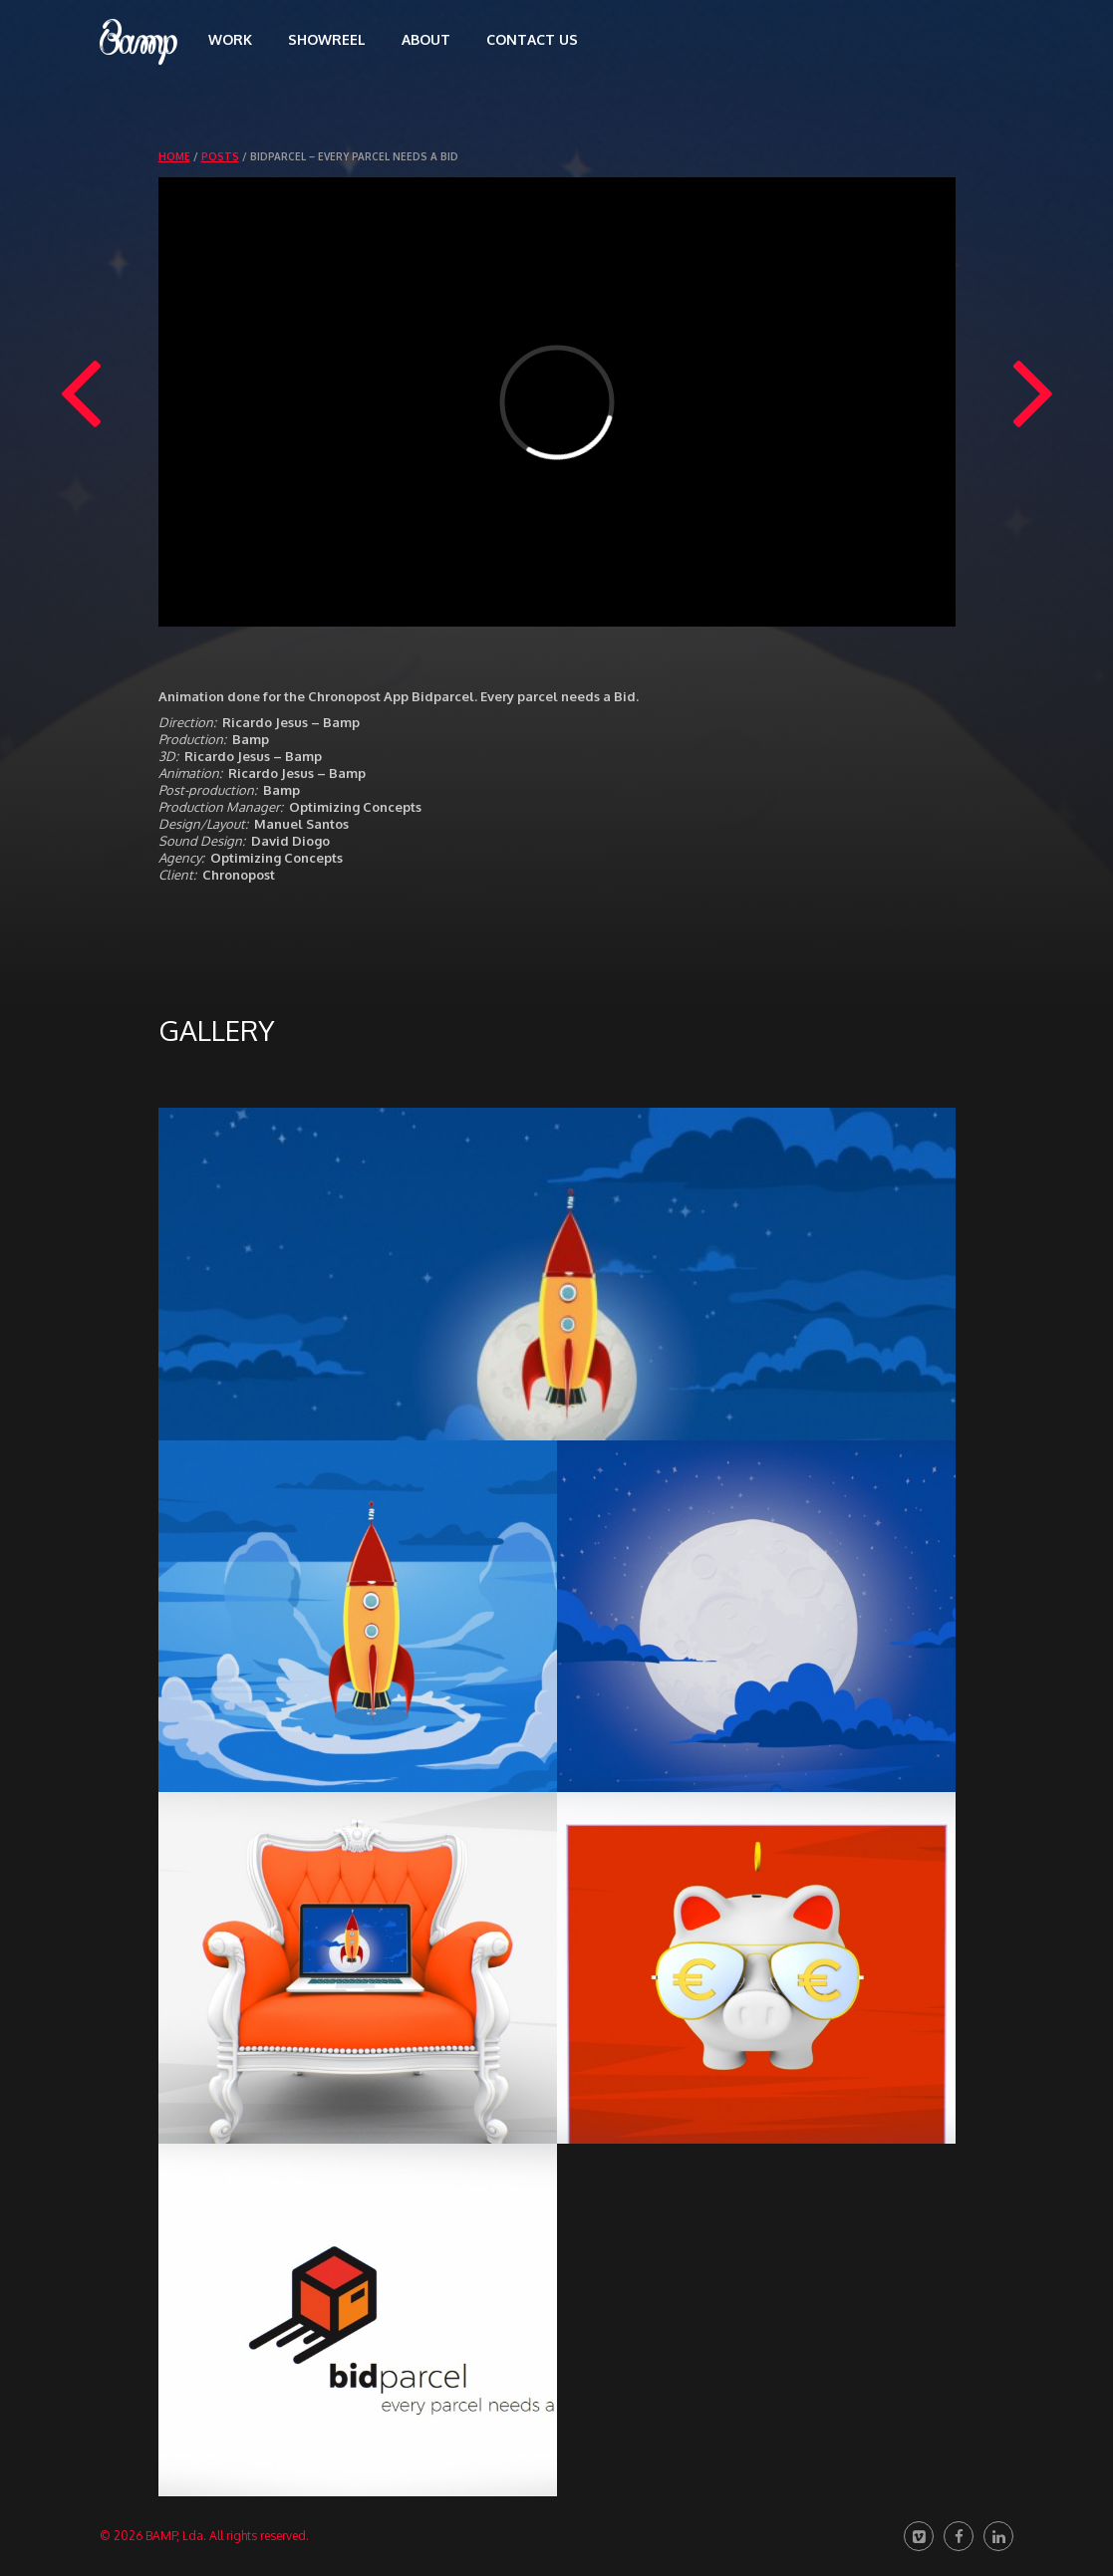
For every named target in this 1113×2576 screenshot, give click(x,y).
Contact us (532, 39)
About (426, 39)
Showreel (327, 39)
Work (230, 39)
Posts (220, 156)
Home (174, 156)
